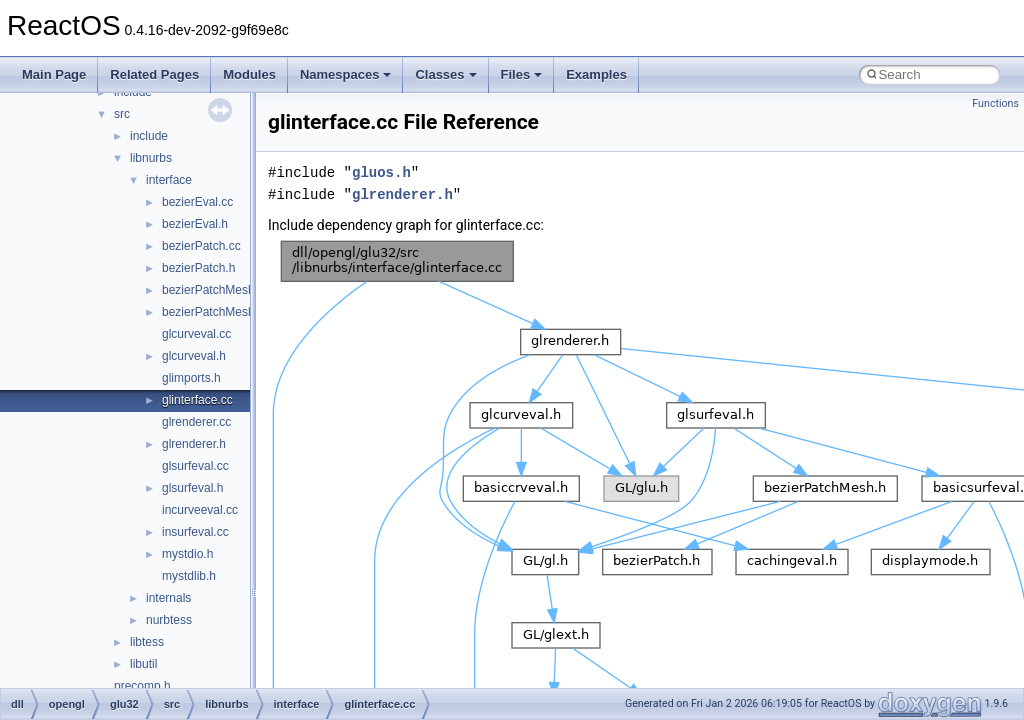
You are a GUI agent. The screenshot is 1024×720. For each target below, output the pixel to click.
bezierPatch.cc (201, 246)
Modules (249, 74)
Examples (596, 74)
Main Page (54, 74)
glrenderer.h (194, 444)
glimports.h (191, 378)
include (149, 136)
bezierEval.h (195, 224)
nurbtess (169, 620)
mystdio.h (187, 554)
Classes (445, 74)
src (122, 114)
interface (169, 180)
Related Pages (154, 74)
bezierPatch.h (198, 268)
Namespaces (346, 74)
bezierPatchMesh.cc (216, 290)
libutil (143, 664)
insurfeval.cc (195, 532)
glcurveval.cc (196, 334)
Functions (995, 103)
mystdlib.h (189, 576)
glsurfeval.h (192, 488)
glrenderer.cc (196, 422)
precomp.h (142, 686)
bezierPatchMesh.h (213, 312)
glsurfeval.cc (195, 466)
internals (168, 598)
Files (522, 74)
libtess (147, 642)
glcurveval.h (194, 356)
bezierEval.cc (197, 202)
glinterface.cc (197, 400)
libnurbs (151, 158)
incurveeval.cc (200, 510)
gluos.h (381, 172)
